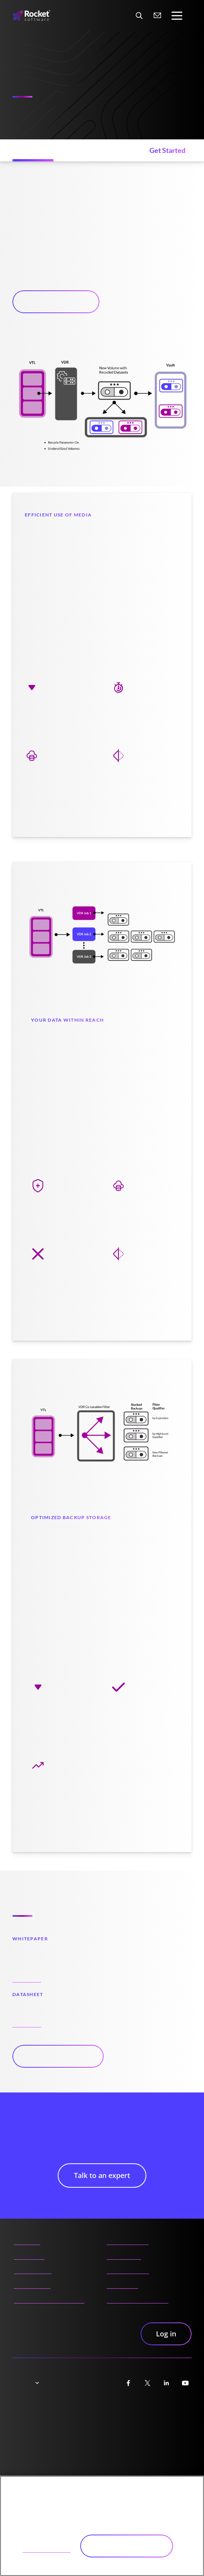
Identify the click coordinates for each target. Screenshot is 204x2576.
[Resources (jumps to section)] (98, 150)
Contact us (122, 2282)
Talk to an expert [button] (56, 301)
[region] (102, 2526)
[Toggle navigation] (176, 15)
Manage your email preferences (99, 2450)
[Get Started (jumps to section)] (167, 150)
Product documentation (49, 2297)
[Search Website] (139, 15)
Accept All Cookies (126, 2545)
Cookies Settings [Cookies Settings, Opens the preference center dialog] (47, 2545)
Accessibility (150, 2413)
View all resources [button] (58, 2056)
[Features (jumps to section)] (33, 150)
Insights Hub (32, 2282)
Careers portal (128, 2268)
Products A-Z (32, 2268)
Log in (166, 2333)
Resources (29, 2253)
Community (124, 2253)
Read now (26, 1976)
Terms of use (91, 2429)
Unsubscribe (150, 2445)
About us (27, 2239)
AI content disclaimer (137, 2297)
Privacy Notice (92, 2413)
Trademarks (29, 2445)
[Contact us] (157, 15)
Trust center (30, 2413)
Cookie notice (31, 2429)
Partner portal (128, 2239)
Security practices (157, 2429)
